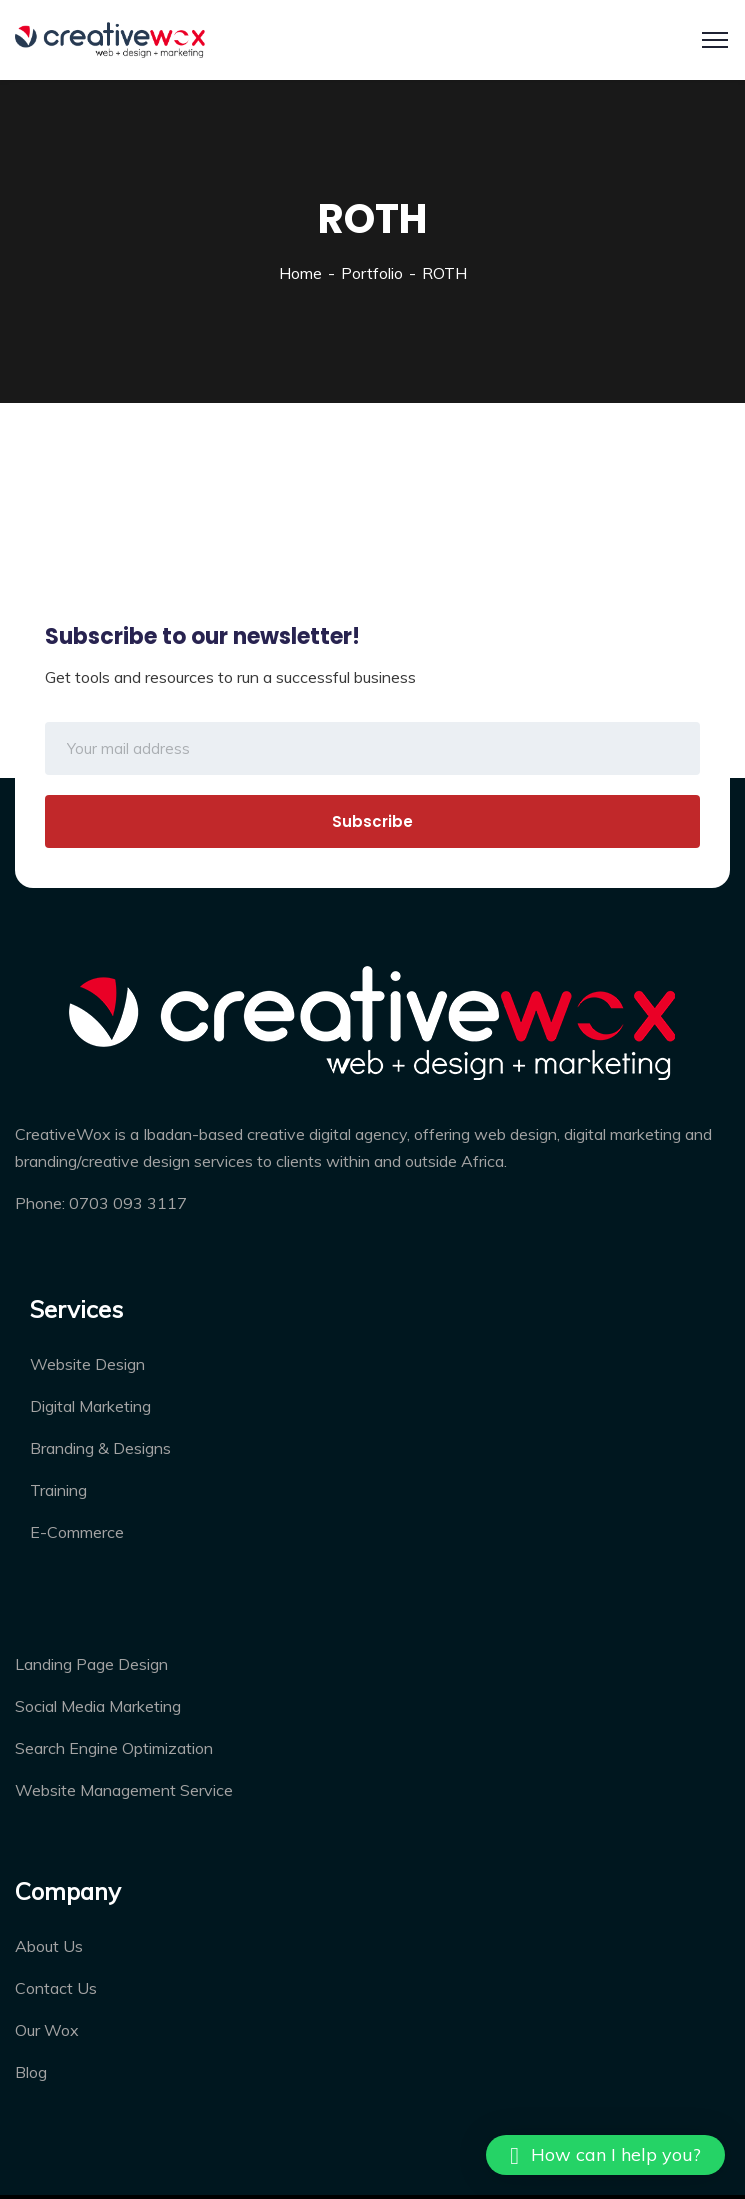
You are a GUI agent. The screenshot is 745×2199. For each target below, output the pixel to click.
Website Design (87, 1364)
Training (58, 1490)
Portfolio (372, 273)
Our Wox (47, 2030)
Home (300, 273)
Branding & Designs (100, 1448)
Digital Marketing (90, 1406)
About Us (49, 1946)
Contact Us (56, 1988)
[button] (605, 2155)
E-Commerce (77, 1532)
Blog (31, 2072)
